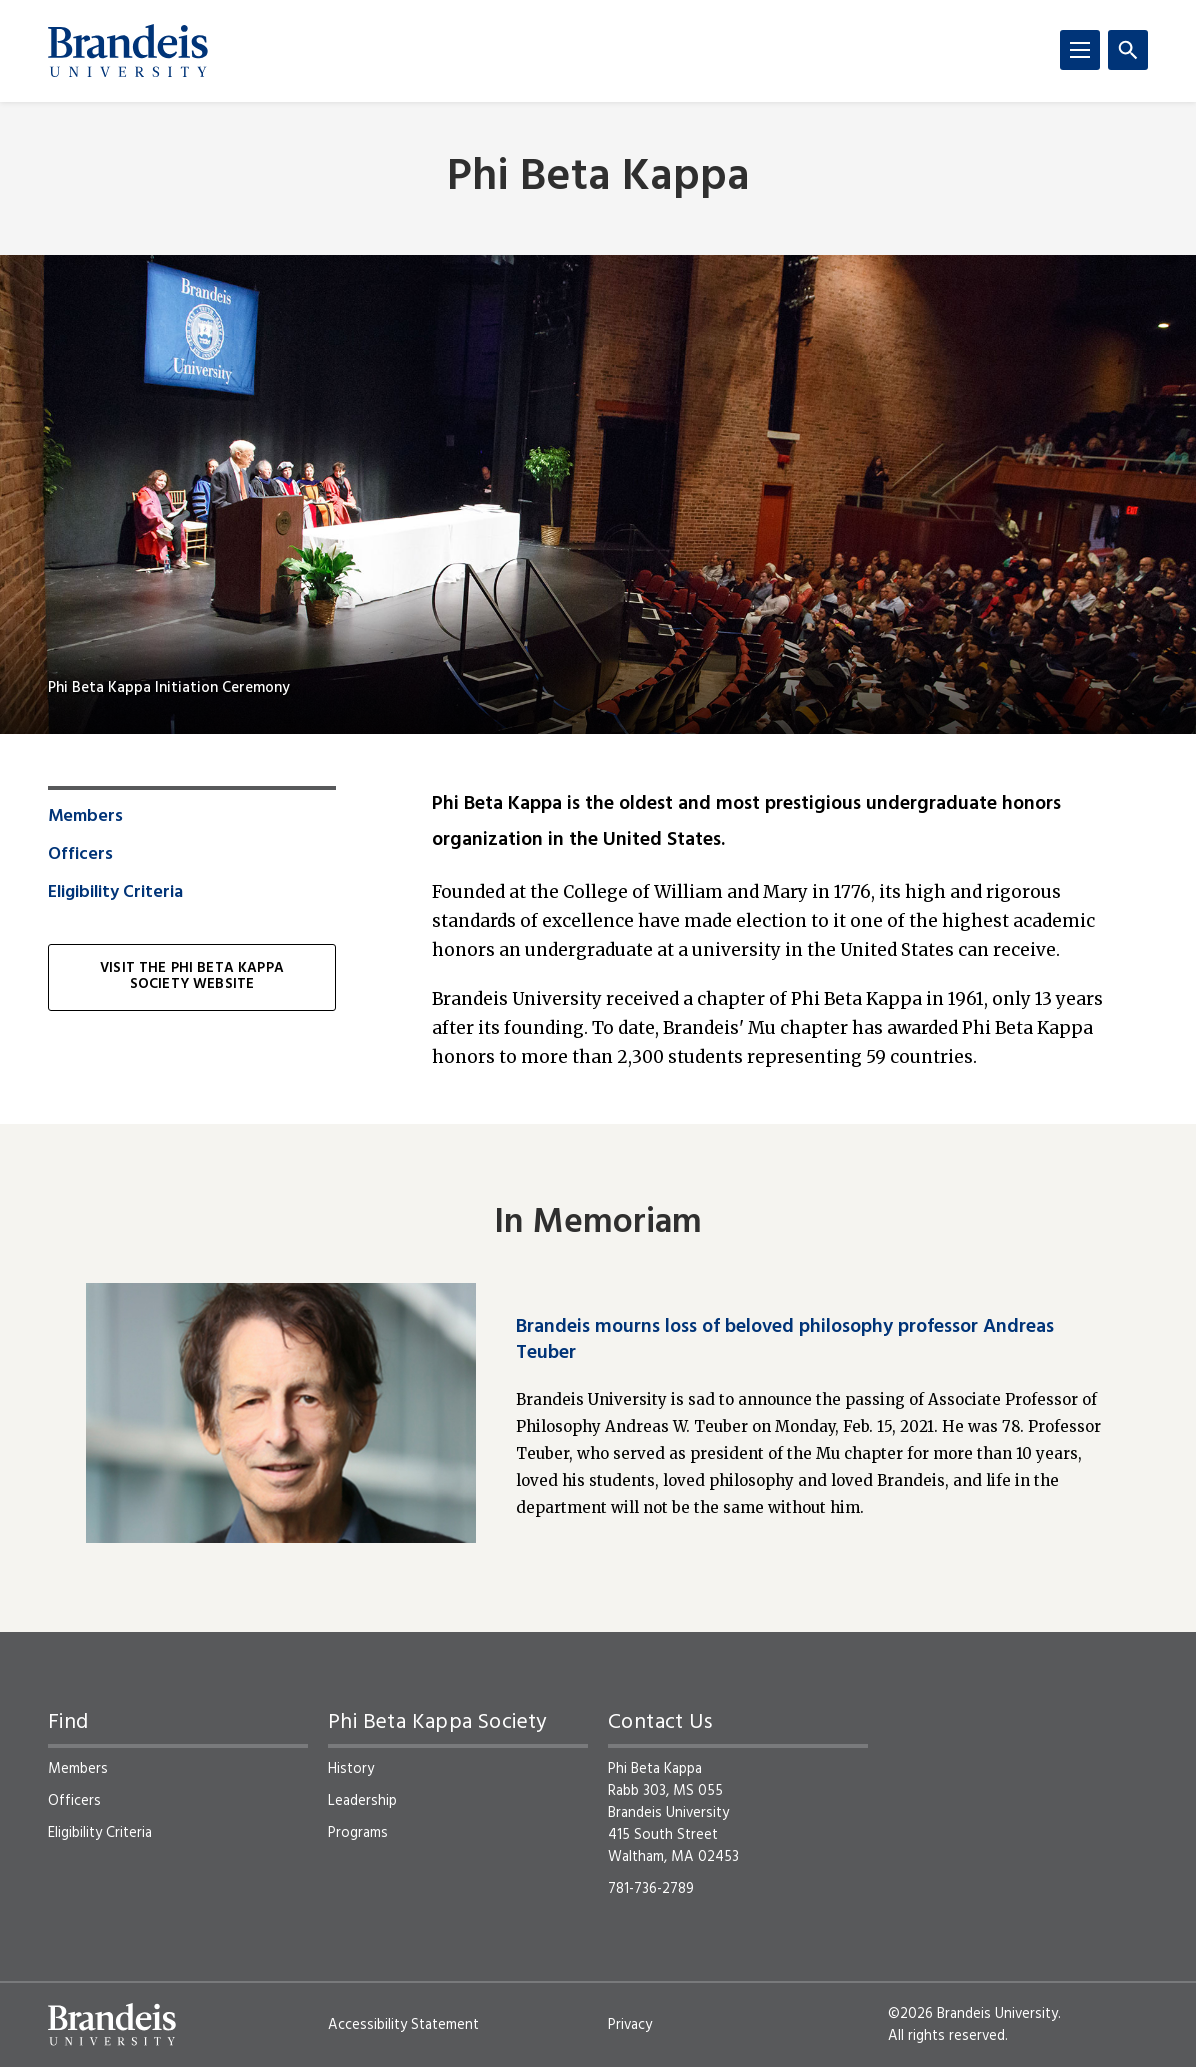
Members (85, 817)
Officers (80, 855)
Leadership (362, 1801)
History (351, 1769)
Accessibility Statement (403, 2025)
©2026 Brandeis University (973, 2014)
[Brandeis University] (128, 51)
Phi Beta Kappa (598, 178)
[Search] (1128, 50)
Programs (358, 1833)
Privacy (630, 2025)
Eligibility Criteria (115, 893)
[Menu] (1080, 50)
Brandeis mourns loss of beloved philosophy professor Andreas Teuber (785, 1340)
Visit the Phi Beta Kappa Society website (192, 977)
